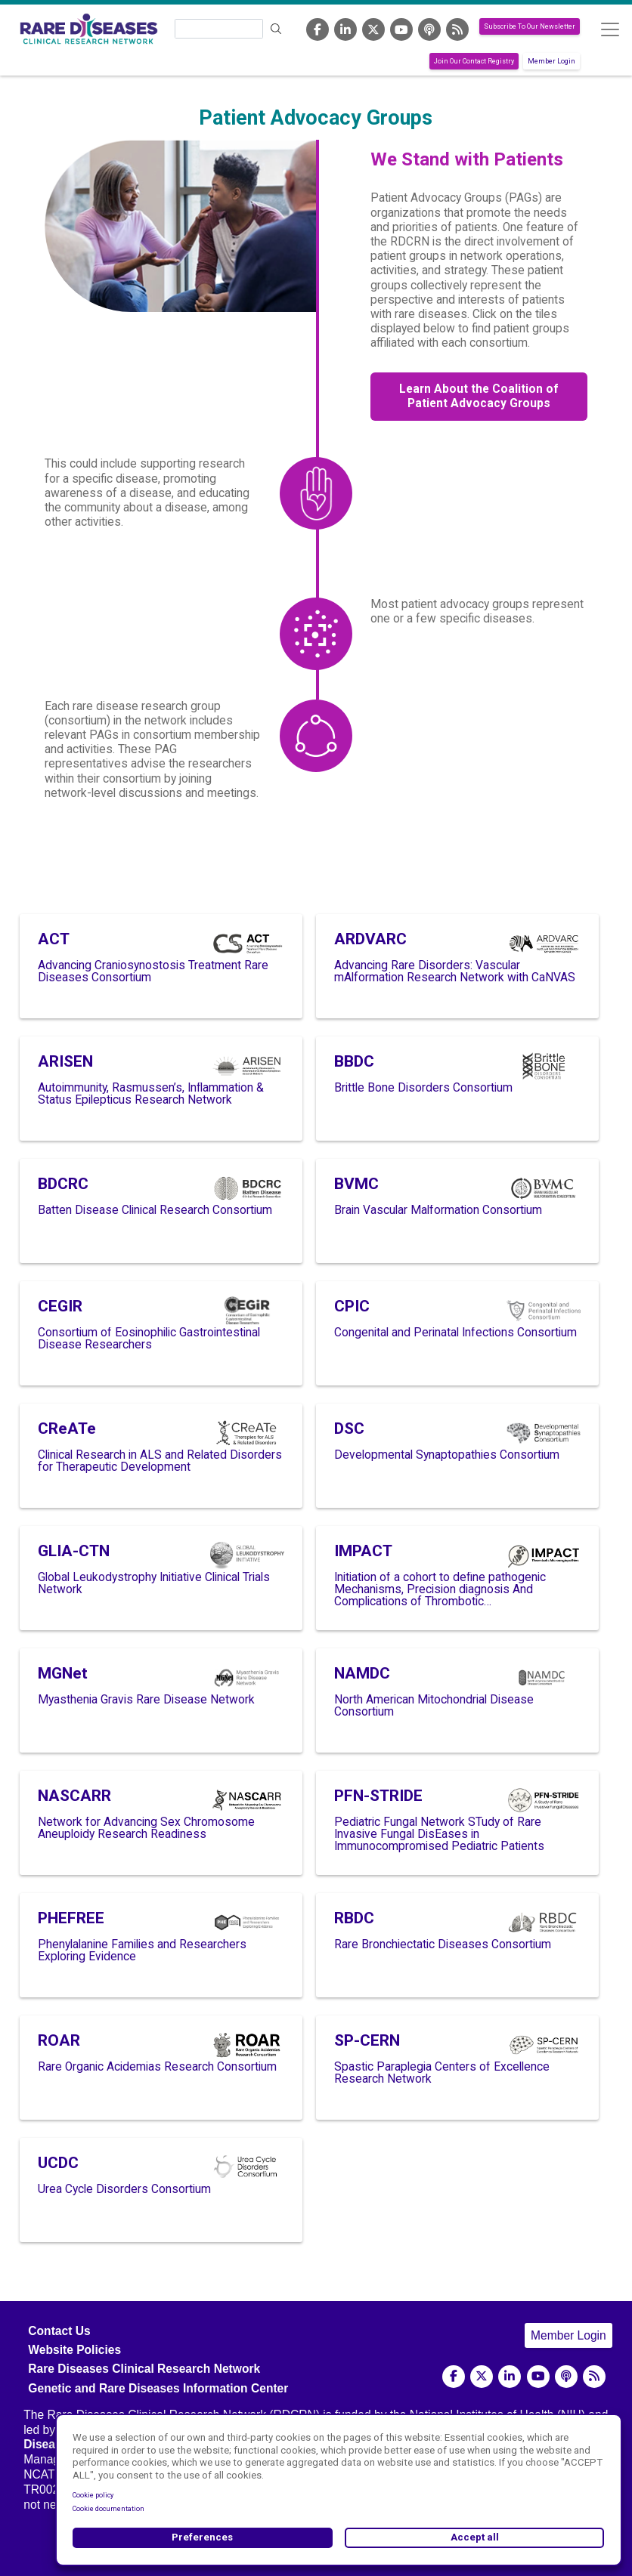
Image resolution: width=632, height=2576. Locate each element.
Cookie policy (93, 2495)
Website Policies (74, 2349)
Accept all (475, 2537)
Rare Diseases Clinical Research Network (144, 2368)
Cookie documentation (108, 2509)
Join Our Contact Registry (474, 61)
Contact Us (59, 2330)
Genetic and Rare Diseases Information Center (158, 2388)
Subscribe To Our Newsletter (529, 26)
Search (276, 29)
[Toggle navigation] (609, 29)
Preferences (202, 2537)
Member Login (551, 61)
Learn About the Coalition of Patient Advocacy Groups (478, 396)
